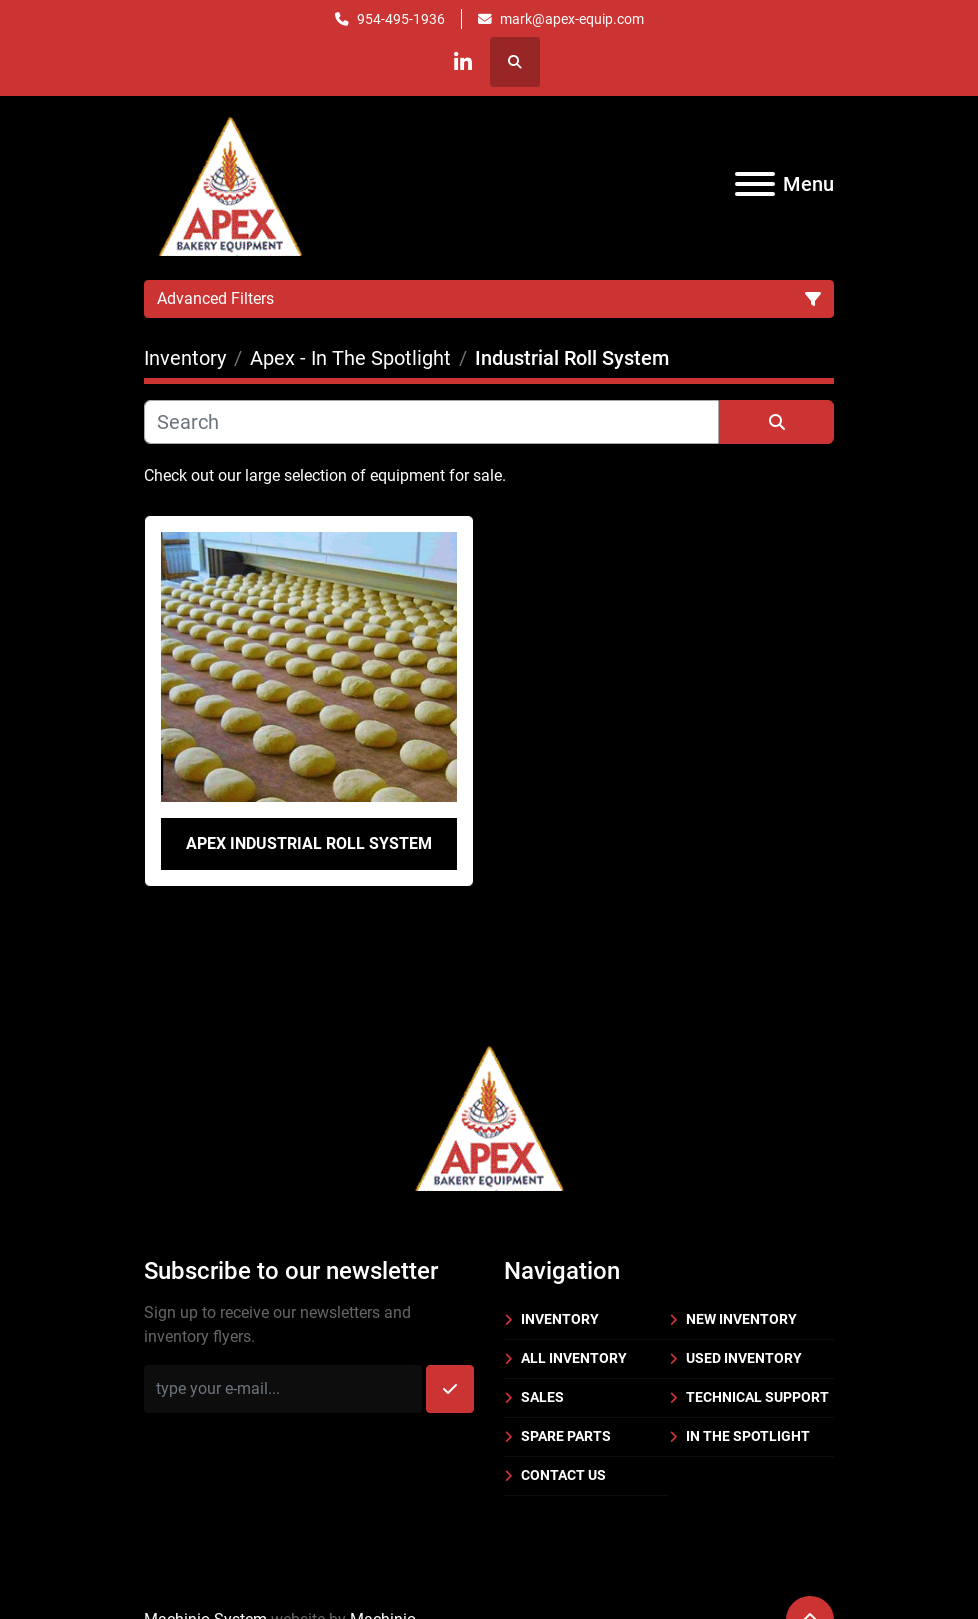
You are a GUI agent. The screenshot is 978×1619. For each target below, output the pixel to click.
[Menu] (755, 184)
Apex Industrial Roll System (309, 843)
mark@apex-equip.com (572, 19)
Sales (542, 1397)
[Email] (283, 1389)
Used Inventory (744, 1358)
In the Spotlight (748, 1436)
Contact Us (563, 1475)
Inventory (560, 1319)
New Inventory (741, 1319)
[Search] (431, 422)
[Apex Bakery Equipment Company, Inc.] (489, 1114)
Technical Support (757, 1397)
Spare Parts (566, 1436)
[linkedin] (463, 62)
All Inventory (574, 1358)
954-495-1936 (401, 19)
